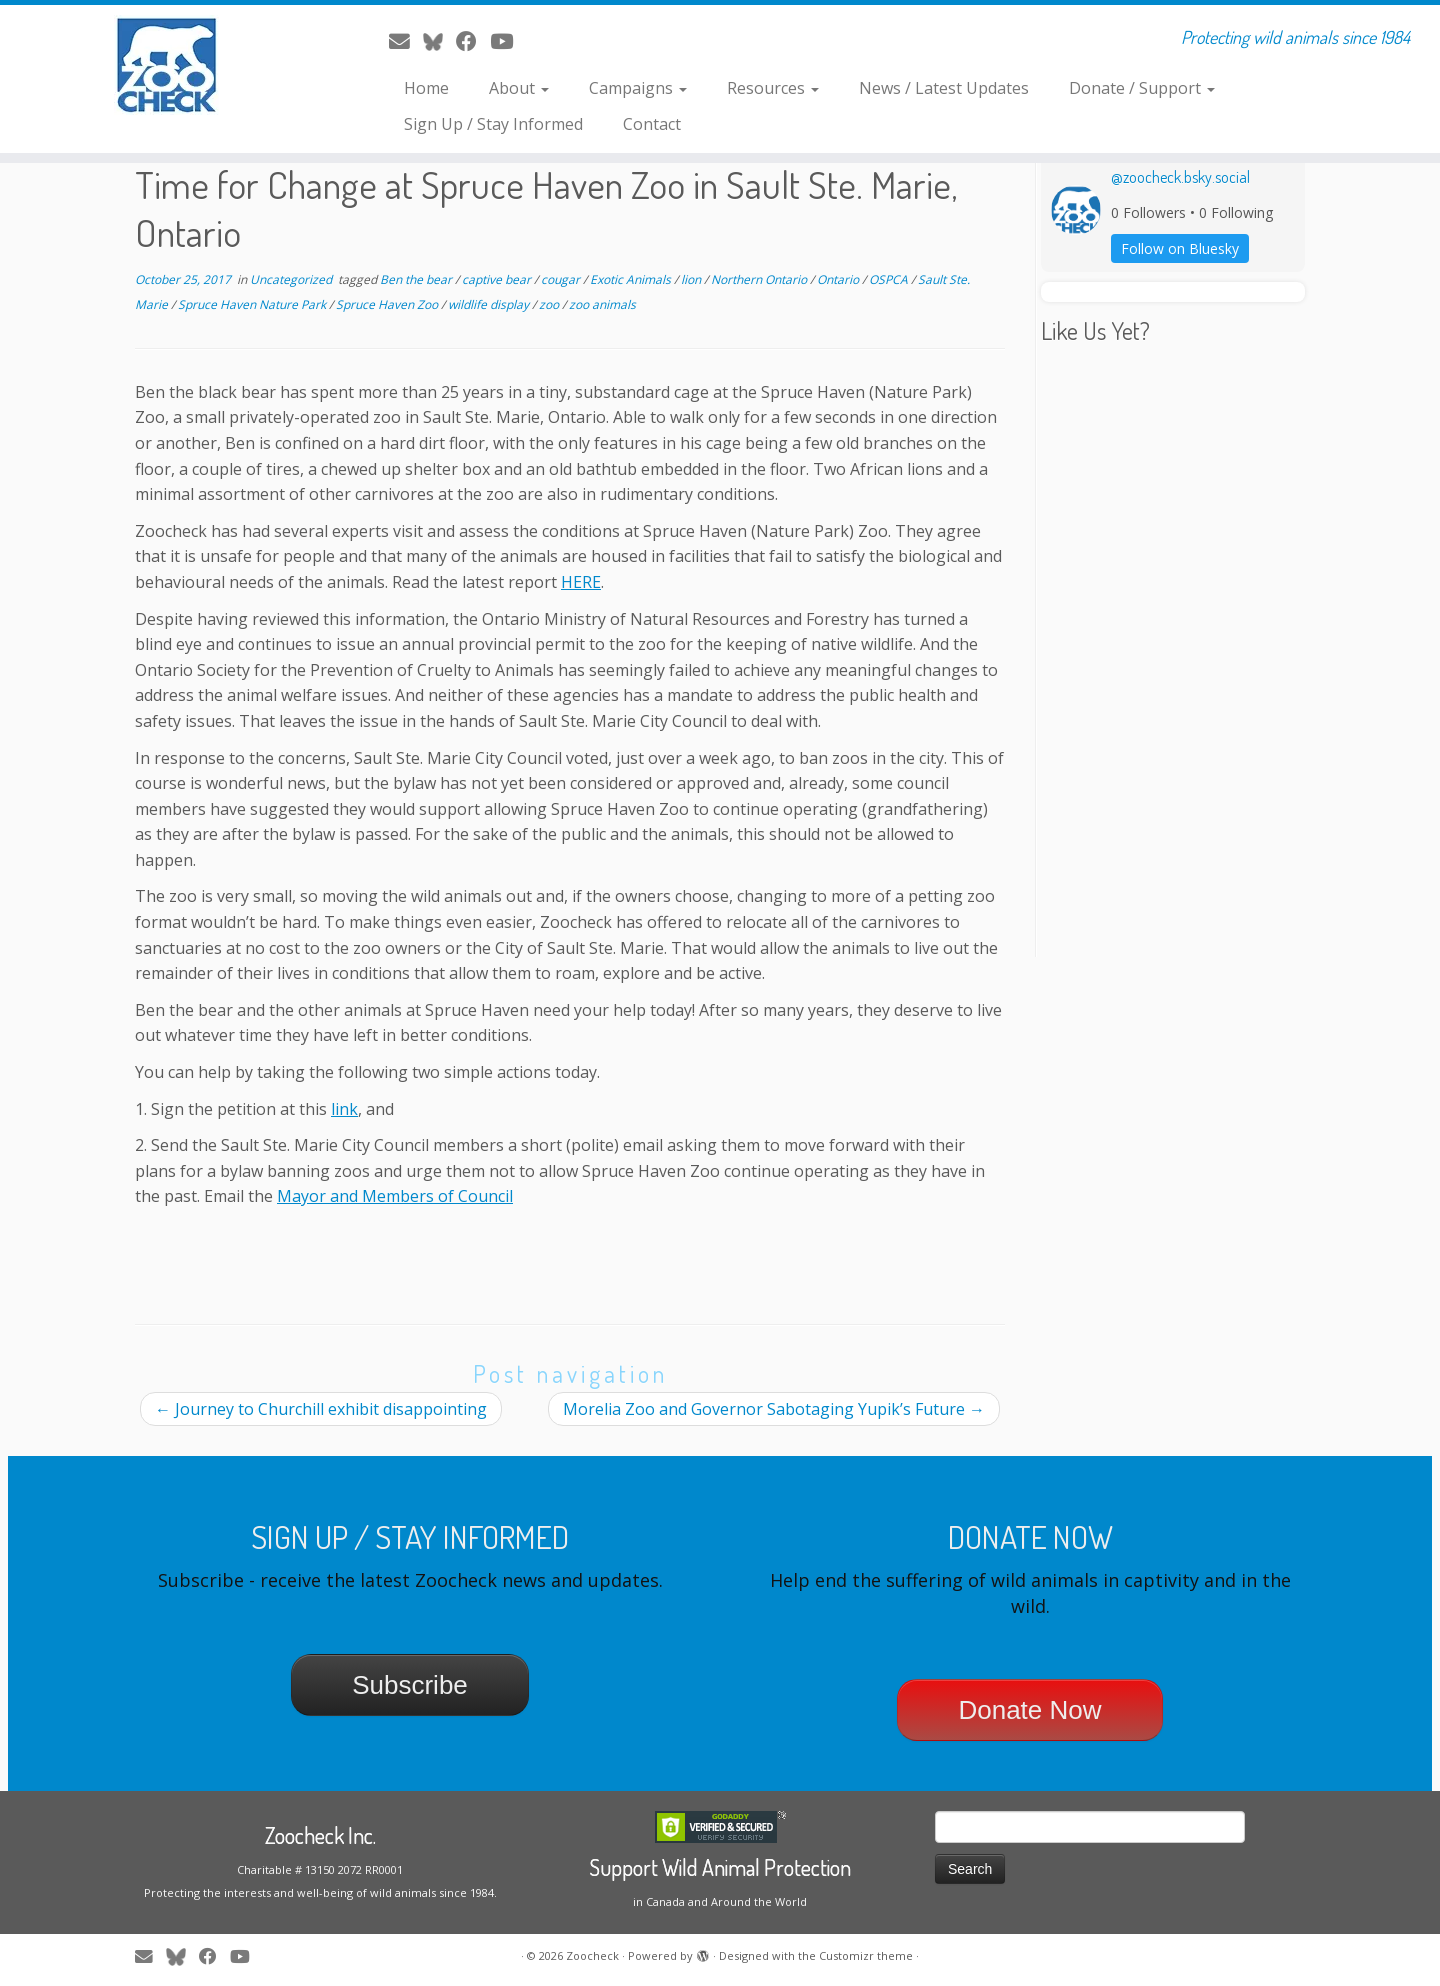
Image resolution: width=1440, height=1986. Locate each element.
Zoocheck (592, 1955)
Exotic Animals (632, 279)
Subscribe (410, 1685)
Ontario (839, 279)
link (344, 1109)
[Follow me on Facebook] (473, 41)
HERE (581, 582)
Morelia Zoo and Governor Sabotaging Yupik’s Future (774, 1409)
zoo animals (602, 304)
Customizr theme (866, 1955)
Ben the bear (417, 279)
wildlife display (490, 304)
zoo (550, 304)
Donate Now (1029, 1710)
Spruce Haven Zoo (388, 304)
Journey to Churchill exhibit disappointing (321, 1409)
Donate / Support (1142, 88)
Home (426, 88)
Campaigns (638, 88)
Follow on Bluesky (1180, 248)
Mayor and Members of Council (395, 1196)
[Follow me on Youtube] (508, 41)
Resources (773, 88)
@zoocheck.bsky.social (1180, 177)
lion (692, 279)
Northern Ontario (760, 279)
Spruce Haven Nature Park (253, 304)
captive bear (498, 279)
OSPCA (890, 279)
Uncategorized (292, 279)
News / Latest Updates (944, 88)
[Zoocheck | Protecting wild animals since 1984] (166, 65)
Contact (652, 124)
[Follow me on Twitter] (439, 41)
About (519, 88)
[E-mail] (406, 41)
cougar (562, 279)
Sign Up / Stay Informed (493, 124)
